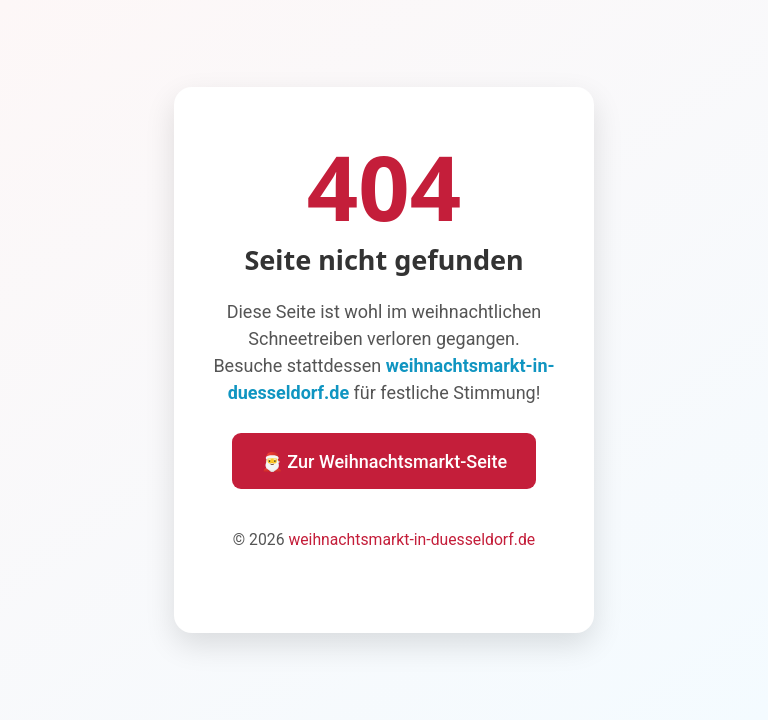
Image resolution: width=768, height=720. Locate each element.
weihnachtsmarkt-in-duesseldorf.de (411, 539)
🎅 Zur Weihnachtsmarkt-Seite (384, 461)
